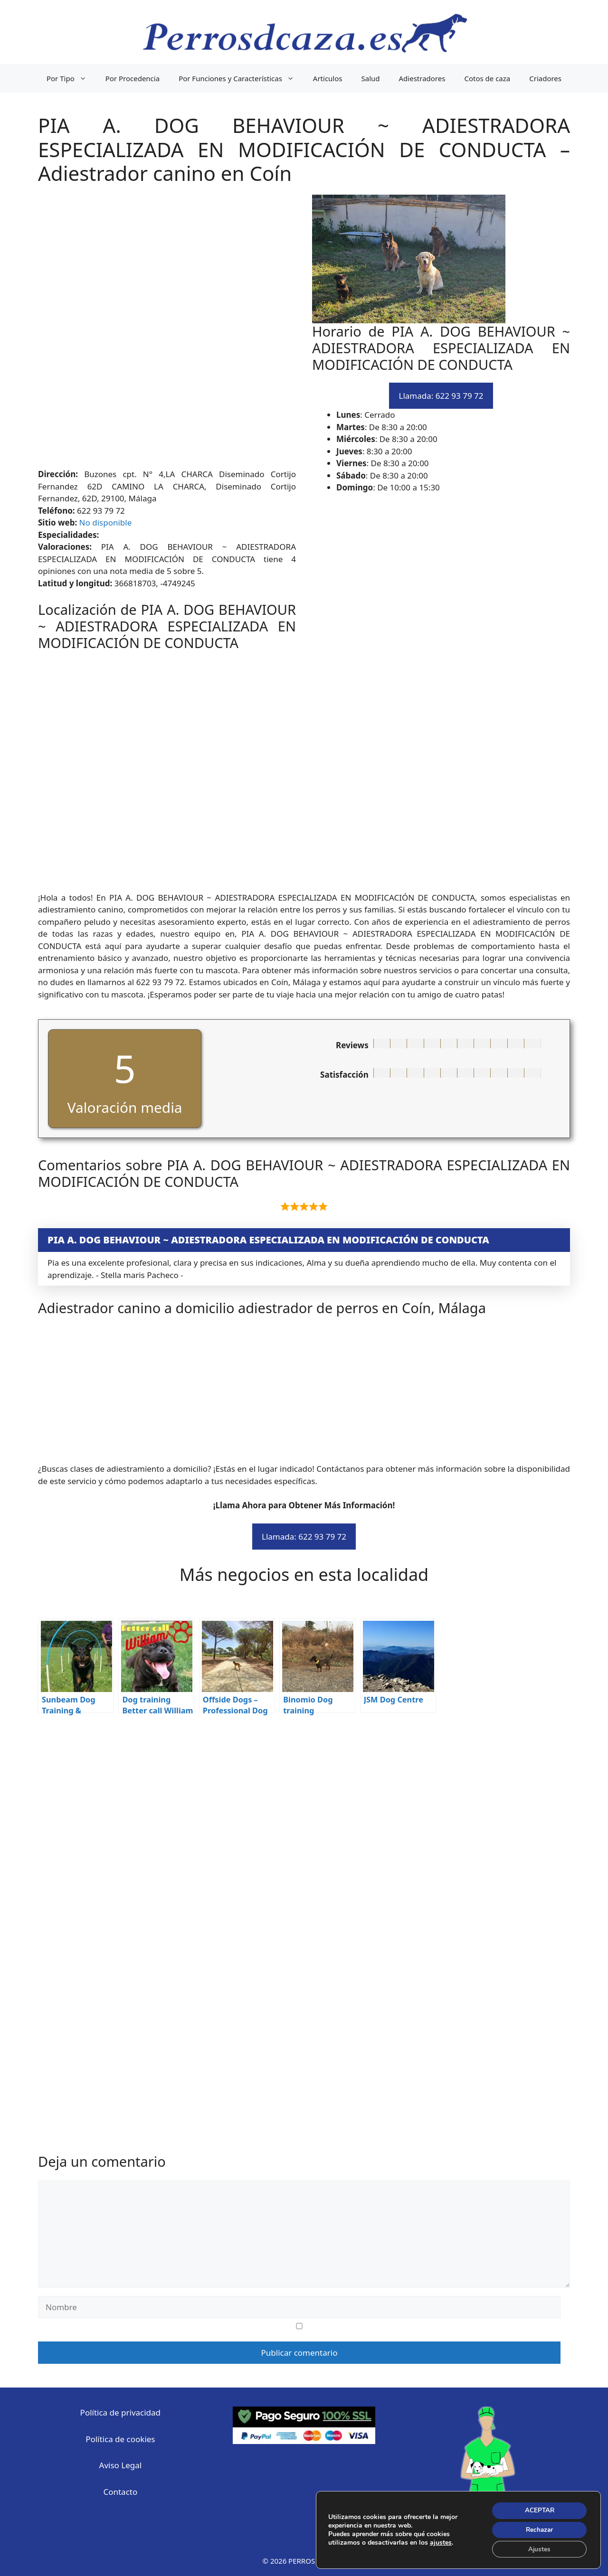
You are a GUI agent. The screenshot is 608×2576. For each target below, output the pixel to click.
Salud (370, 78)
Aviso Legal (120, 2465)
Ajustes (537, 2548)
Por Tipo (71, 78)
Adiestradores (422, 78)
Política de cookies (120, 2439)
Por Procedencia (132, 78)
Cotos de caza (487, 78)
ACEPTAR (537, 2508)
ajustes (441, 2542)
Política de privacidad (120, 2412)
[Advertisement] (304, 331)
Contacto (120, 2491)
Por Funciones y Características (241, 78)
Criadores (545, 78)
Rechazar (537, 2528)
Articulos (327, 78)
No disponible (105, 522)
